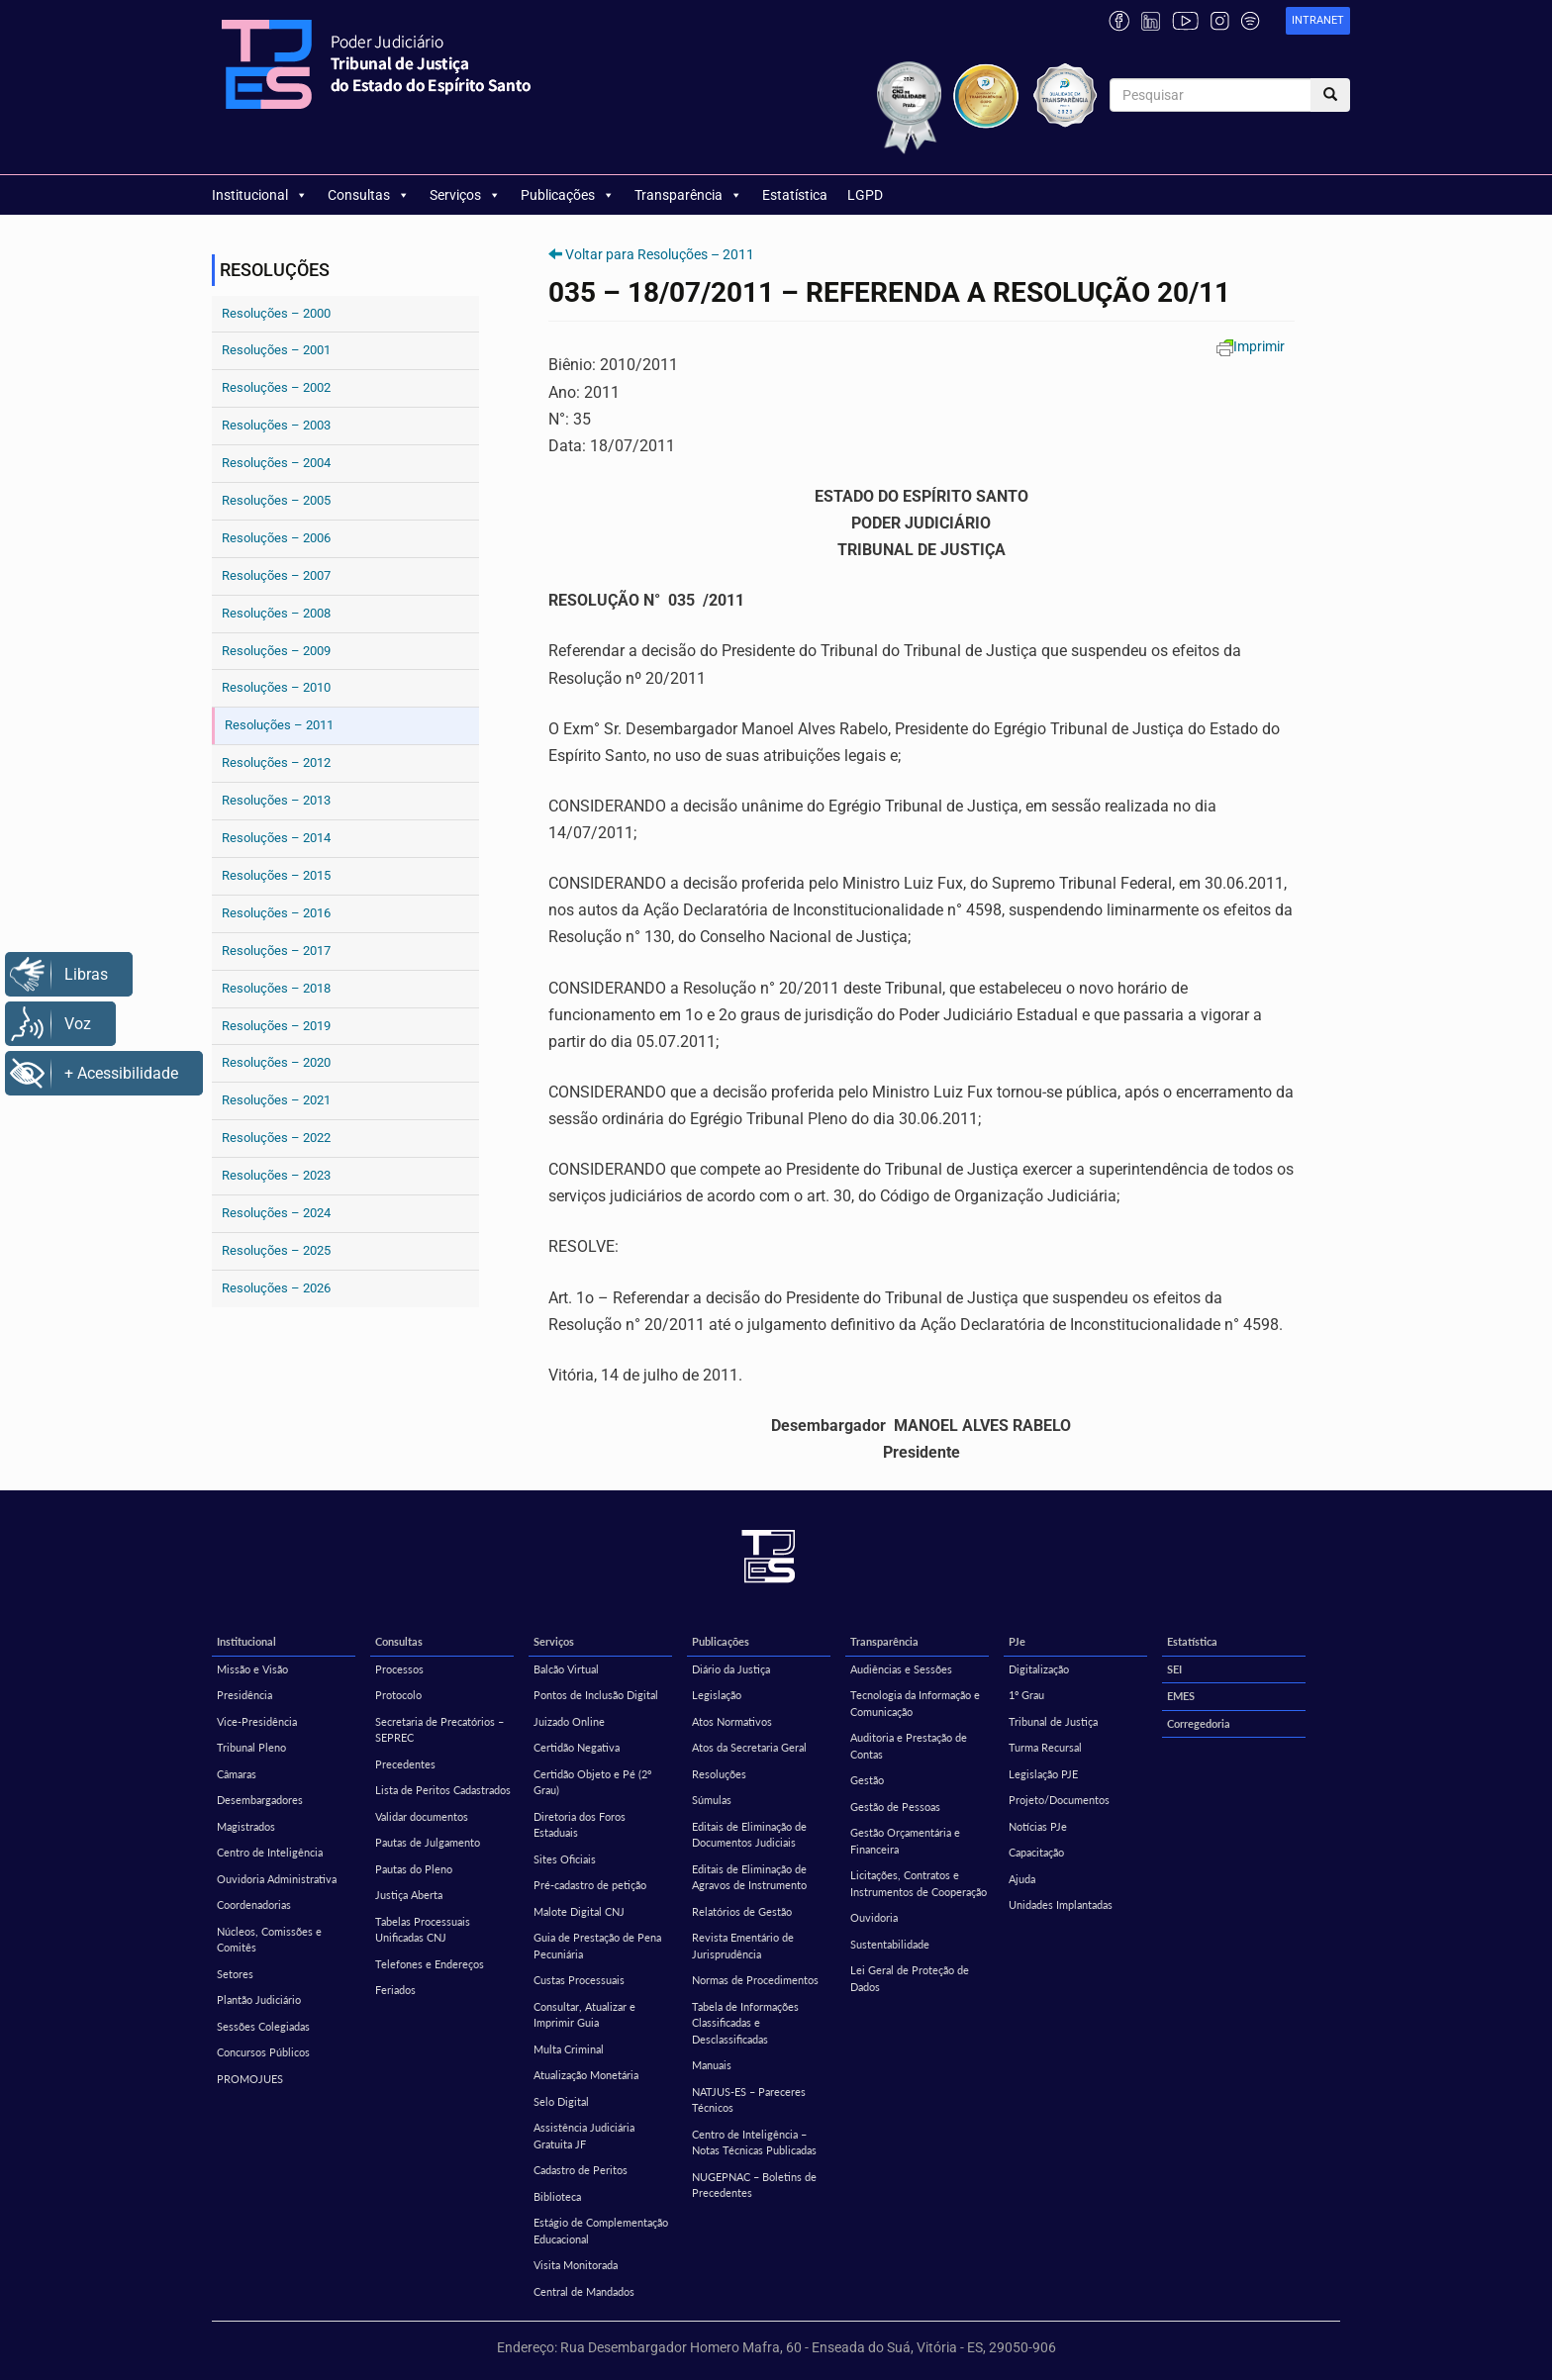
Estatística (794, 195)
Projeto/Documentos (1059, 1799)
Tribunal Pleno (251, 1747)
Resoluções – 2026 (276, 1288)
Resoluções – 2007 (276, 575)
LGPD (865, 195)
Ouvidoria (874, 1917)
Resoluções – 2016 (276, 912)
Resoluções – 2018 (276, 988)
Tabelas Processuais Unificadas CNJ (422, 1930)
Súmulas (711, 1799)
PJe (1017, 1641)
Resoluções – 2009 (276, 650)
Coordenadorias (254, 1904)
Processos (399, 1669)
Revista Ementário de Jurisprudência (743, 1945)
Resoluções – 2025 (276, 1250)
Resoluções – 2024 (276, 1212)
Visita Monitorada (576, 2264)
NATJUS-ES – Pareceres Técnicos (749, 2100)
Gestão (867, 1779)
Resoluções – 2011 (279, 724)
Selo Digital (561, 2101)
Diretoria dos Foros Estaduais (580, 1825)
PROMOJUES (250, 2078)
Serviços (465, 195)
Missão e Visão (252, 1669)
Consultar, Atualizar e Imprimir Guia (584, 2015)
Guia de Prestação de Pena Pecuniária (597, 1945)
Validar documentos (421, 1816)
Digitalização (1039, 1669)
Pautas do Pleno (413, 1868)
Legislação (716, 1694)
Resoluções (719, 1773)
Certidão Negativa (577, 1747)
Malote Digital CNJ (579, 1911)
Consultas (369, 195)
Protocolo (398, 1694)
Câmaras (236, 1773)
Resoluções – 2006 (276, 537)
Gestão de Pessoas (895, 1806)
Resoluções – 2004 (276, 462)
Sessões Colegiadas (263, 2026)
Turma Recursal (1045, 1747)
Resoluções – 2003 (276, 425)
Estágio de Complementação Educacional (601, 2230)
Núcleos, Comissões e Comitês (269, 1939)
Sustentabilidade (889, 1944)
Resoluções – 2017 (276, 950)
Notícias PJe (1038, 1826)
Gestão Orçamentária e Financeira (905, 1841)
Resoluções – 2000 (276, 313)
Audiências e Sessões (901, 1669)
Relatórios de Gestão (742, 1911)
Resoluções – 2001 (276, 349)
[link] (1318, 21)
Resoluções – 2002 (276, 387)
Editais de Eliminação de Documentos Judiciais (749, 1835)
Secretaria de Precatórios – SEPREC (439, 1730)
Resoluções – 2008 (276, 613)
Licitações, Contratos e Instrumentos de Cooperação (918, 1883)
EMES (1181, 1695)
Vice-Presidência (257, 1721)
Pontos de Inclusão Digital (596, 1694)
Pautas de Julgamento (427, 1842)
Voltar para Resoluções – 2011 (659, 254)
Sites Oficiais (565, 1859)
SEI (1174, 1669)
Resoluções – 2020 (276, 1062)
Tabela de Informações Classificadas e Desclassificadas (745, 2023)
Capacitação (1036, 1852)
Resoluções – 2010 (276, 687)
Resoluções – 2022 (276, 1137)
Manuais (711, 2064)
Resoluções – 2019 (276, 1025)
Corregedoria (1198, 1723)
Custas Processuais (579, 1979)
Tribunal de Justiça (1053, 1721)
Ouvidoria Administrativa (277, 1878)
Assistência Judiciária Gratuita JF (584, 2135)
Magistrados (246, 1826)
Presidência (244, 1694)
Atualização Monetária (586, 2074)
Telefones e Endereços (429, 1963)
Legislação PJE (1043, 1773)
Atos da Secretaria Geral (749, 1747)
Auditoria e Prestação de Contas (908, 1746)
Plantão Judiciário (259, 1999)
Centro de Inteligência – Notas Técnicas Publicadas (754, 2142)
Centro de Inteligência (270, 1852)
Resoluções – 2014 (276, 837)
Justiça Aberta (408, 1894)
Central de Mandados (584, 2291)
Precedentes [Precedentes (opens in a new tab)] (405, 1764)
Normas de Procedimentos (755, 1979)
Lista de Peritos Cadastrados (443, 1789)
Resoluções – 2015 (276, 875)
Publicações (568, 195)
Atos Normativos (732, 1721)
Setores (235, 1973)
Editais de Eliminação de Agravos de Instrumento (749, 1877)
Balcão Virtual (566, 1669)
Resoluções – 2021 (276, 1100)
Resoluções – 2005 (276, 500)
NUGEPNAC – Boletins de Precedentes (754, 2185)
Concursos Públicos (263, 2052)
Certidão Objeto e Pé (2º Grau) (592, 1782)
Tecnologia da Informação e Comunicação (915, 1703)
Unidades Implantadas (1061, 1904)
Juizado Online (569, 1721)
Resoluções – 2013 (276, 800)
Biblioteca (557, 2196)
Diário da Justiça (731, 1669)
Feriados (395, 1989)
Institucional (260, 195)
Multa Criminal (569, 2049)
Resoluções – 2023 (276, 1175)
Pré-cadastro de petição (590, 1884)
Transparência (688, 195)
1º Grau (1026, 1694)
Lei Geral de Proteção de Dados (909, 1978)
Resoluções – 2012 (276, 762)
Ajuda (1022, 1878)
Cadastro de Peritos (581, 2169)
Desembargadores (260, 1799)
